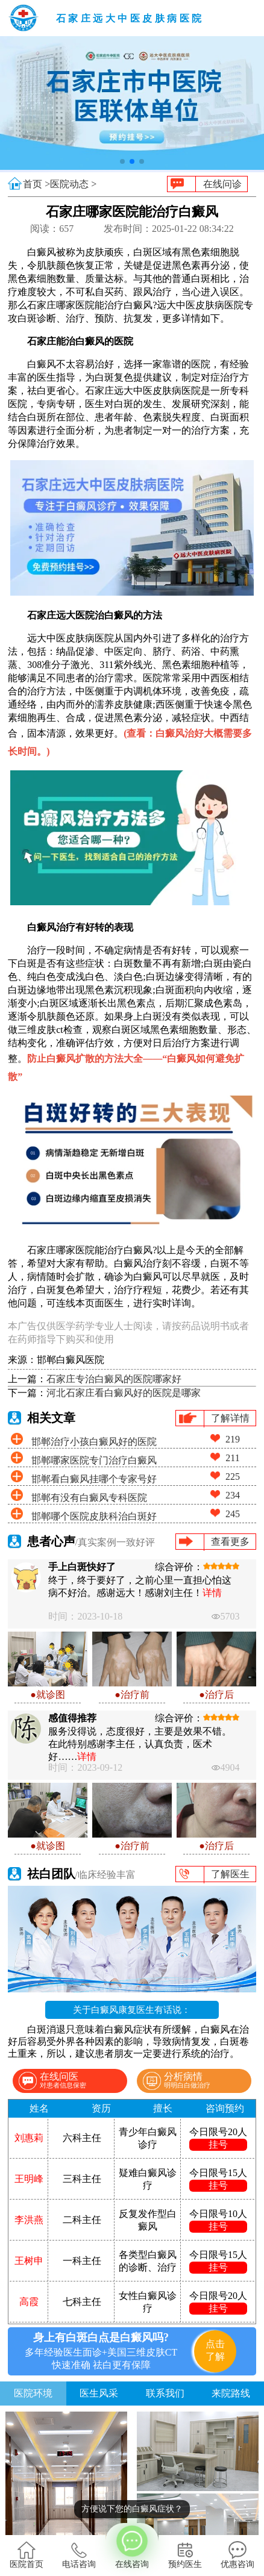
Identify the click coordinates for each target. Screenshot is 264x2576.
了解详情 (230, 1418)
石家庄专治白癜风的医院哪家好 (113, 1379)
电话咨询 (79, 2555)
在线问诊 (222, 184)
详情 (212, 1593)
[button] (122, 161)
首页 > (36, 184)
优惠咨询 (237, 2555)
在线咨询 (132, 2546)
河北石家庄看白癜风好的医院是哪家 (123, 1393)
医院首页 (26, 2555)
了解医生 (230, 1874)
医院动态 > (73, 184)
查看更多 (230, 1541)
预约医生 (185, 2555)
